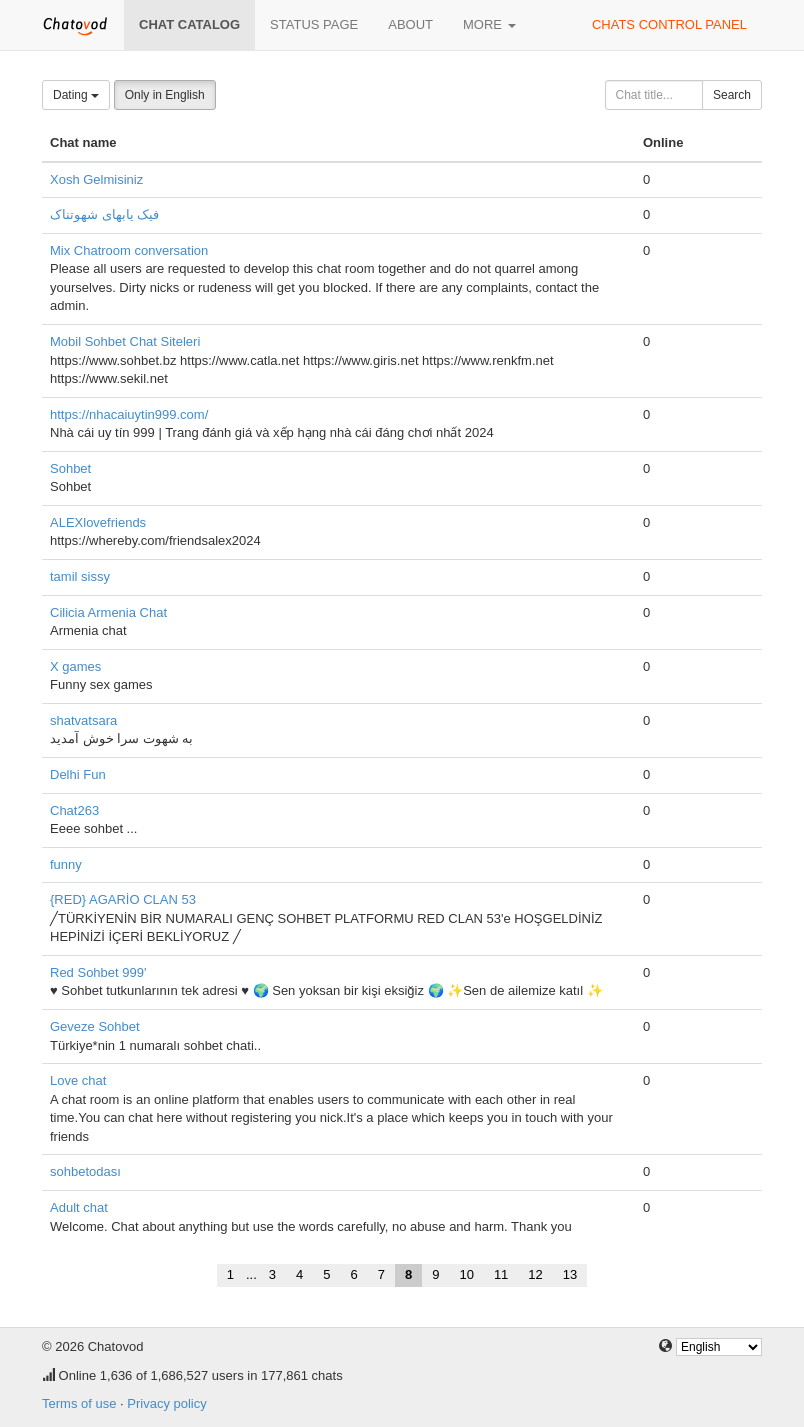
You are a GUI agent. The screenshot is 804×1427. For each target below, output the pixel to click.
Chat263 (74, 810)
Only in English (165, 95)
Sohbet (70, 468)
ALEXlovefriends (98, 522)
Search (732, 95)
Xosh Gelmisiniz (96, 179)
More (489, 24)
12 (535, 1274)
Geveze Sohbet (95, 1026)
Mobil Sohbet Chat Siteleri (125, 341)
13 (570, 1274)
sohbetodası (85, 1171)
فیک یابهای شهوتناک (104, 214)
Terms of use (79, 1403)
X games (75, 666)
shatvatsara (83, 720)
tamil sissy (80, 576)
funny (66, 864)
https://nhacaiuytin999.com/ (129, 414)
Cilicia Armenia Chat (108, 612)
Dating (76, 95)
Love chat (78, 1080)
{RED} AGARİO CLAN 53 (123, 899)
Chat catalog (189, 24)
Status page (314, 24)
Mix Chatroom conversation (129, 250)
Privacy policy (166, 1403)
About (410, 24)
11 (501, 1274)
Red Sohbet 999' (98, 972)
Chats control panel (669, 24)
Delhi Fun (78, 774)
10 (466, 1274)
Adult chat (79, 1207)
